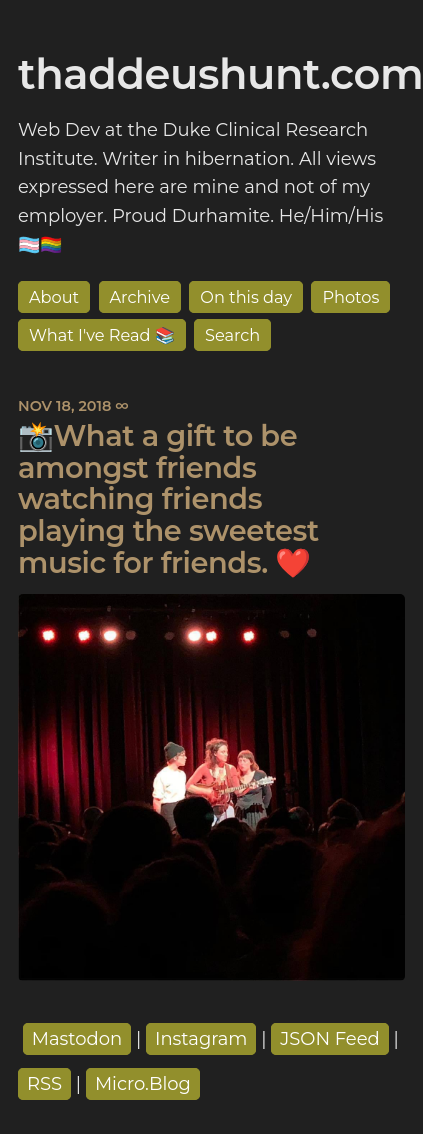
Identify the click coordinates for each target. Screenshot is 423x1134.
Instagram (201, 1039)
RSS (44, 1084)
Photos (350, 297)
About (54, 297)
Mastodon (77, 1039)
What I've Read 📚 (102, 335)
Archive (140, 297)
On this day (246, 297)
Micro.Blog (143, 1084)
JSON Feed (330, 1039)
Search (232, 335)
